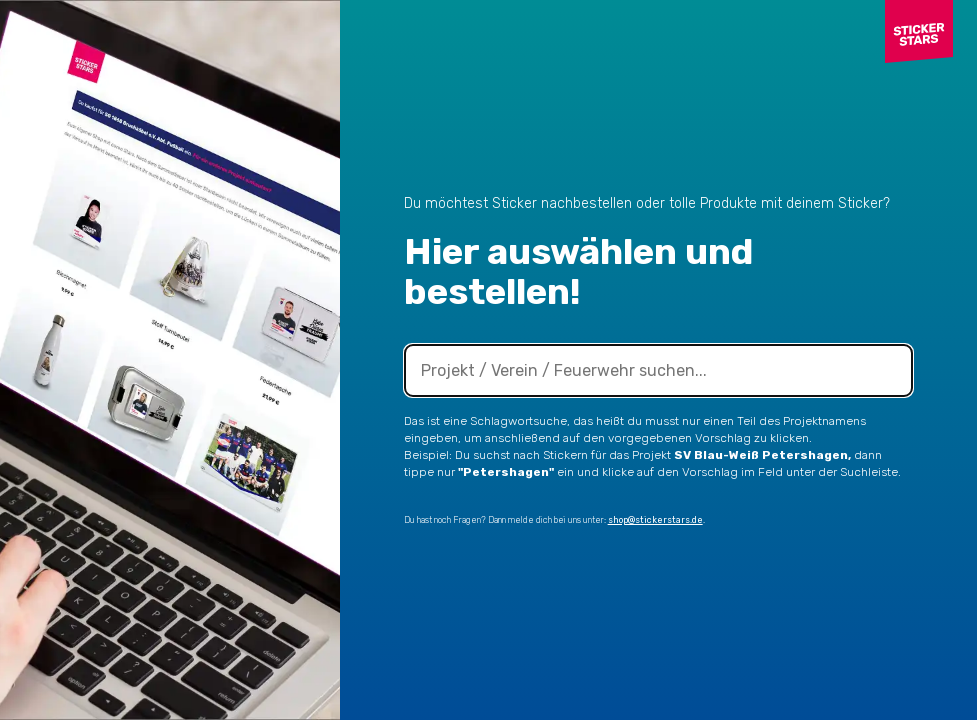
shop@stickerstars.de (655, 520)
